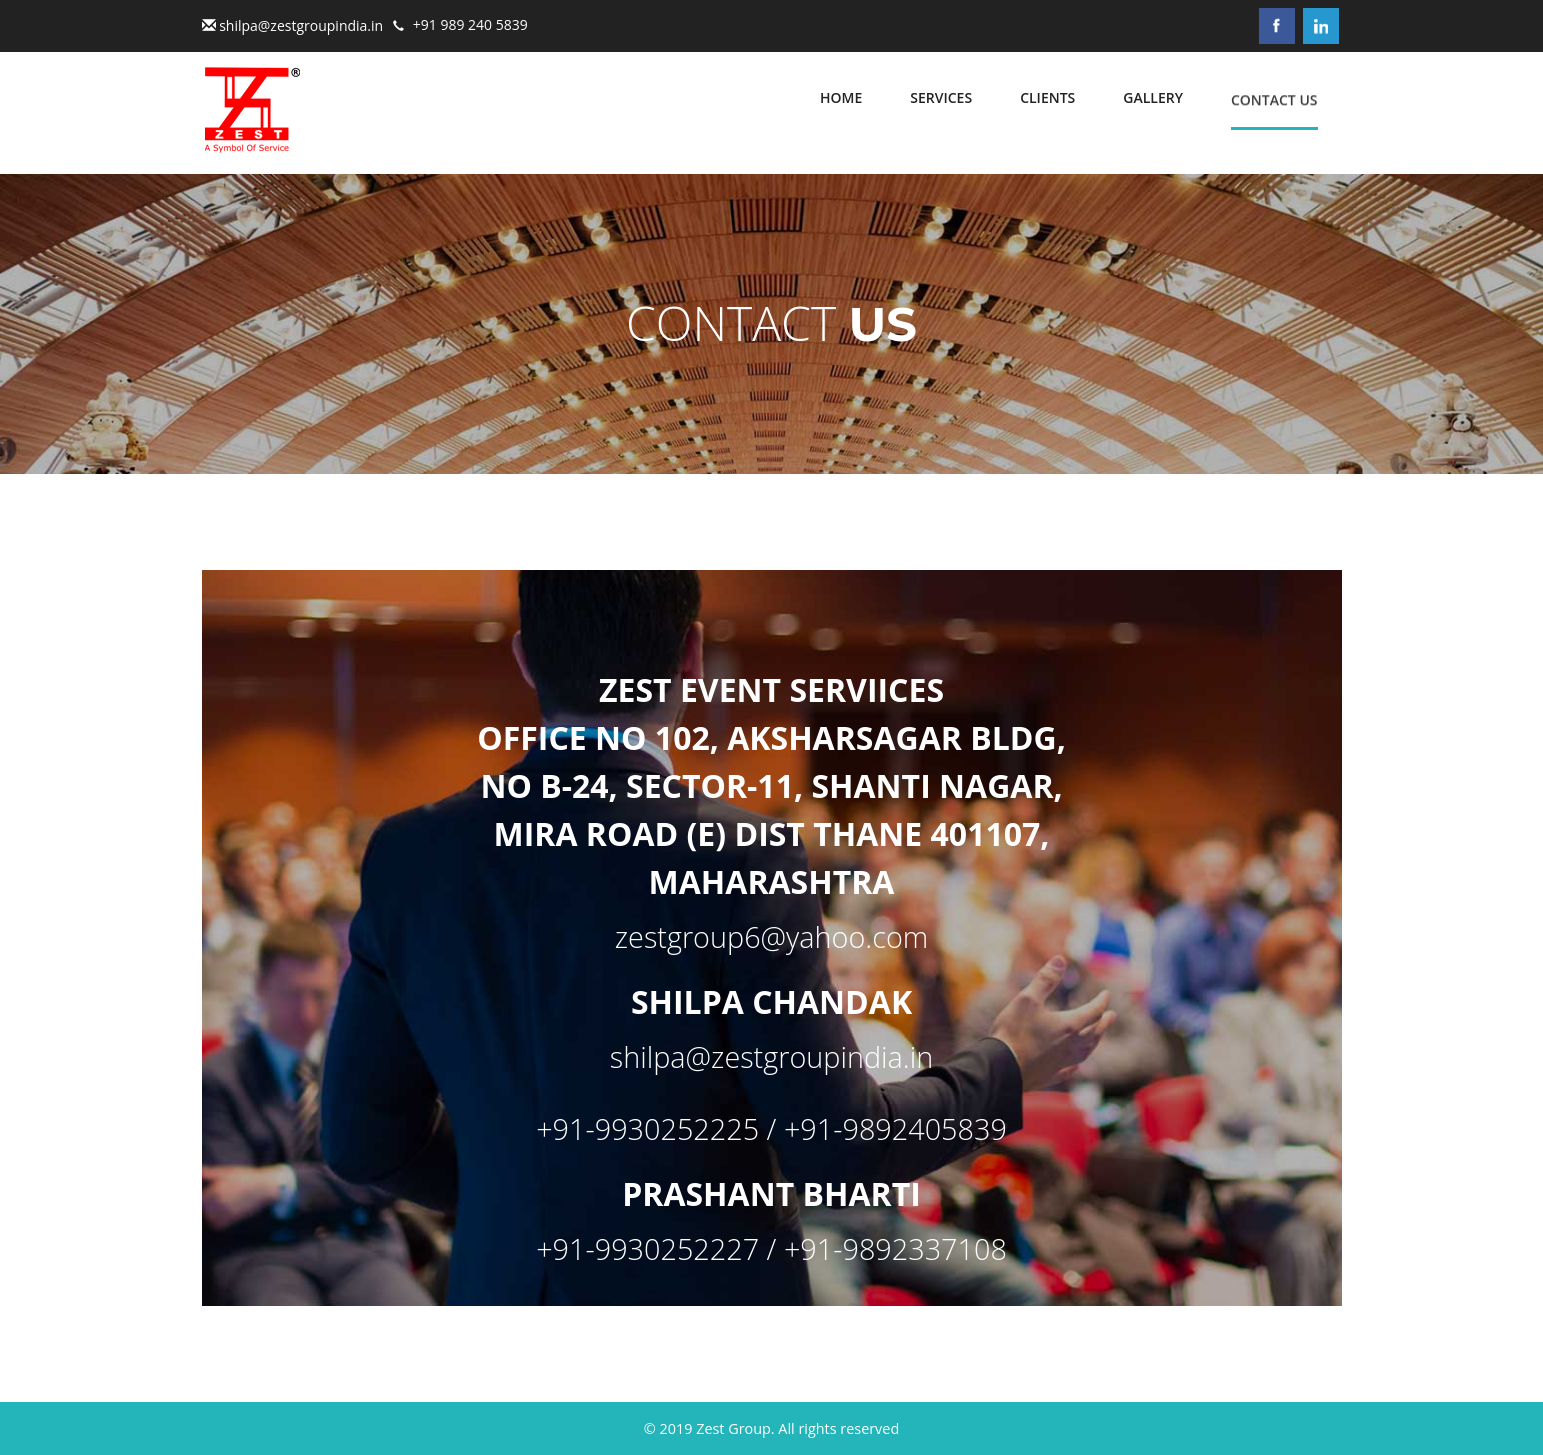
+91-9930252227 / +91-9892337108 (771, 1248)
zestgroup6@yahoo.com (771, 936)
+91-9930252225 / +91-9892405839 (771, 1128)
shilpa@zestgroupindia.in (301, 25)
